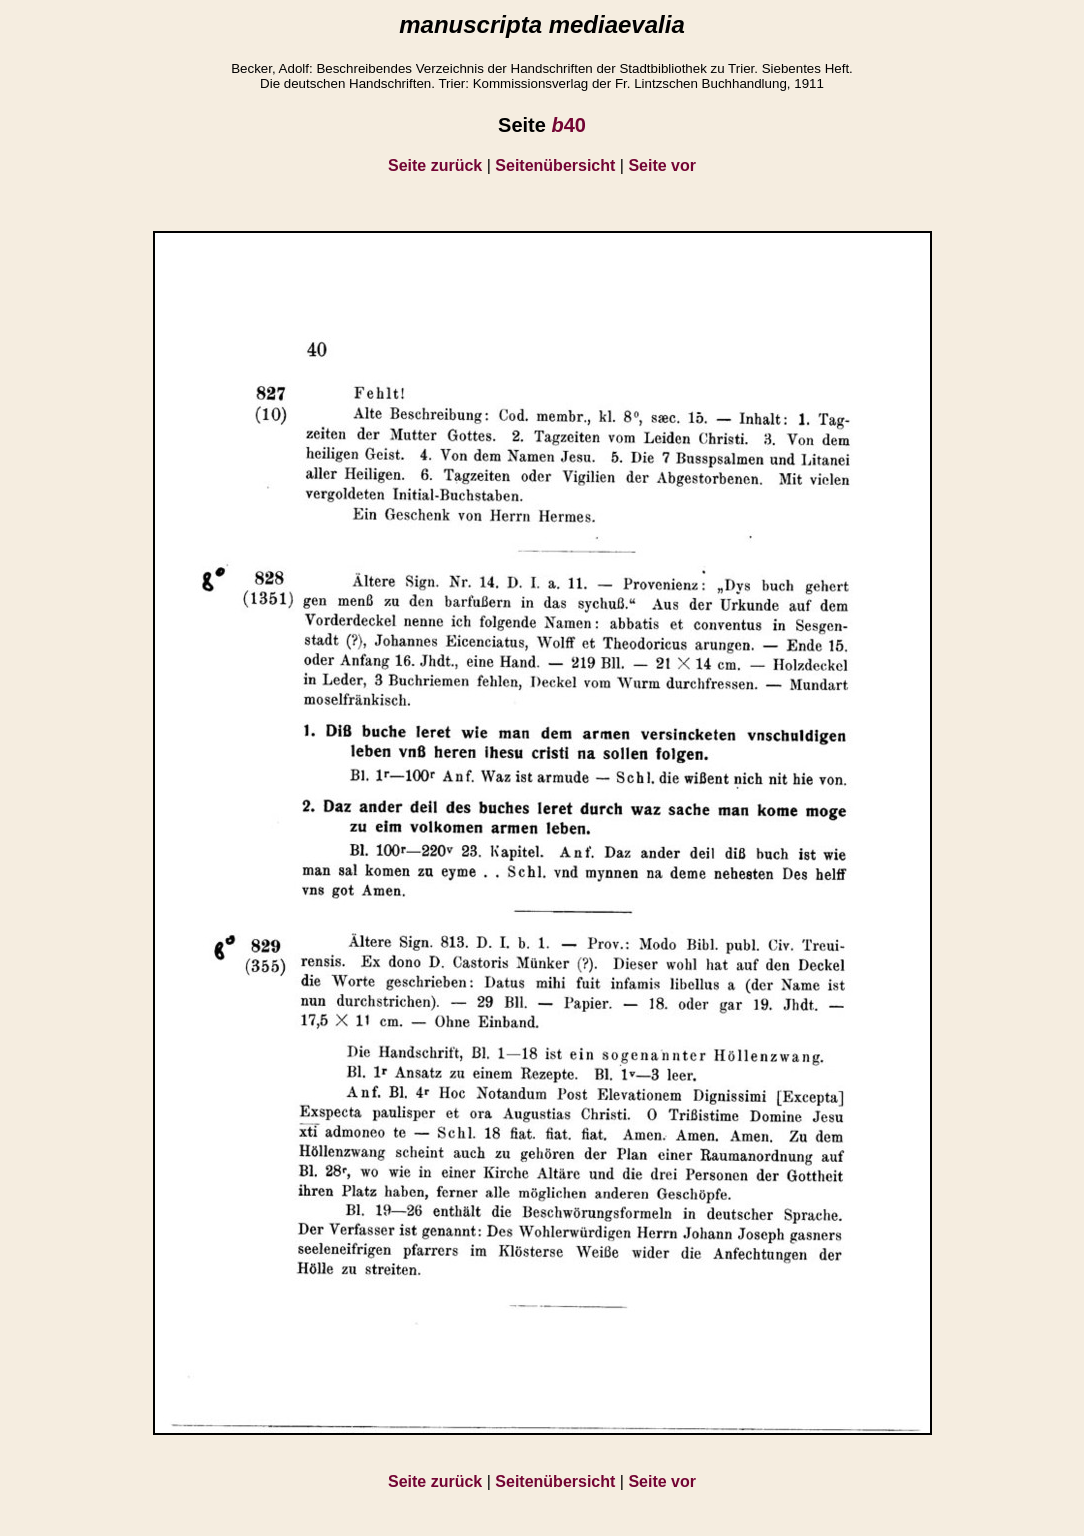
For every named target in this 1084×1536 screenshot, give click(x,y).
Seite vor (662, 165)
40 (568, 125)
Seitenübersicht (555, 165)
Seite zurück (435, 165)
